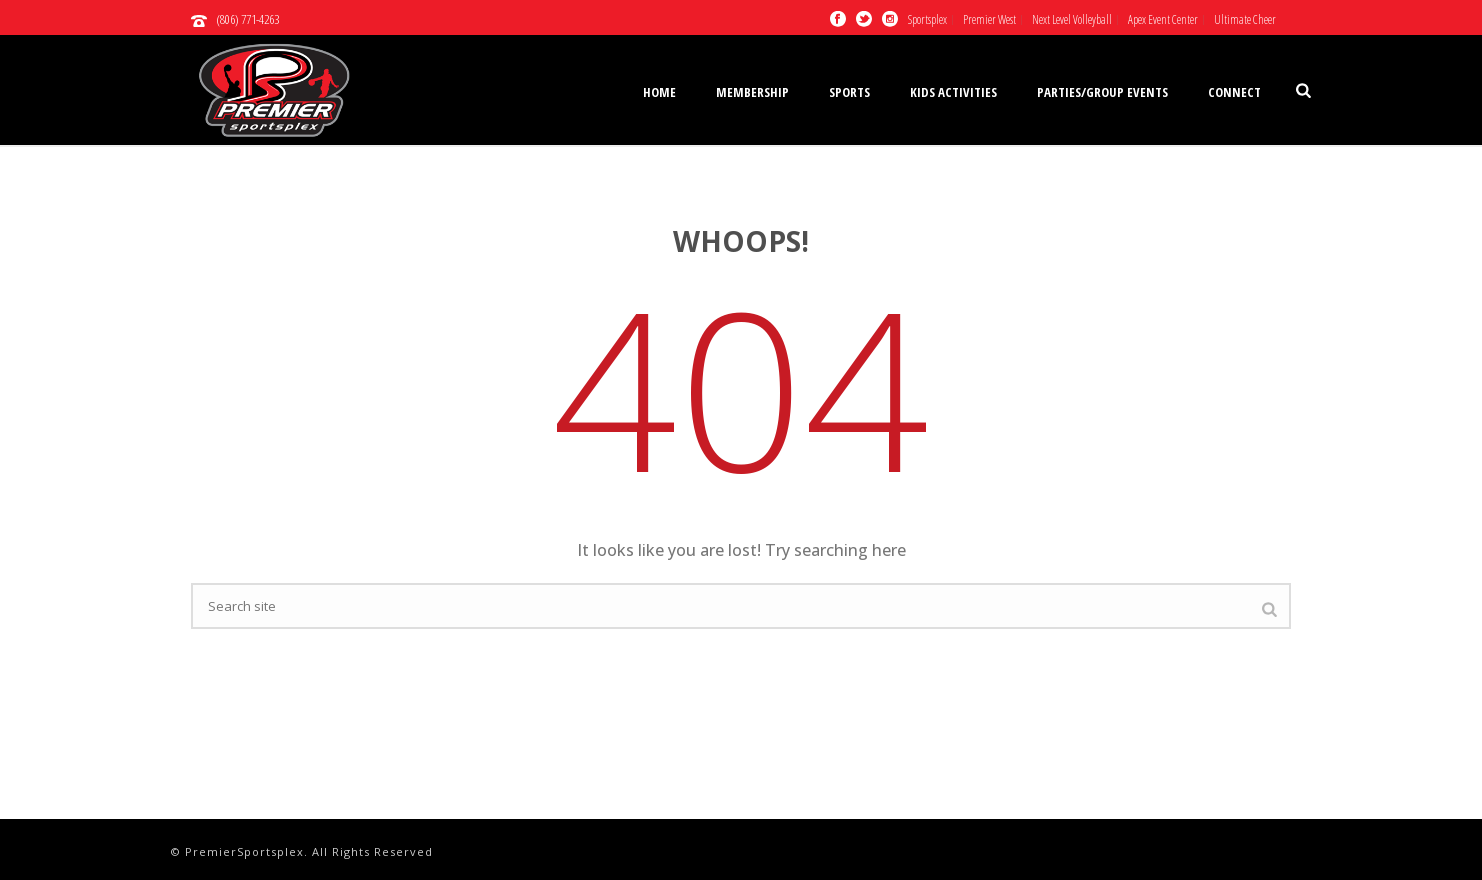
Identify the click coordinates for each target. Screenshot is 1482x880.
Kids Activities (953, 92)
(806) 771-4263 (247, 19)
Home (659, 92)
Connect (1234, 92)
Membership (752, 92)
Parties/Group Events (1102, 92)
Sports (849, 92)
